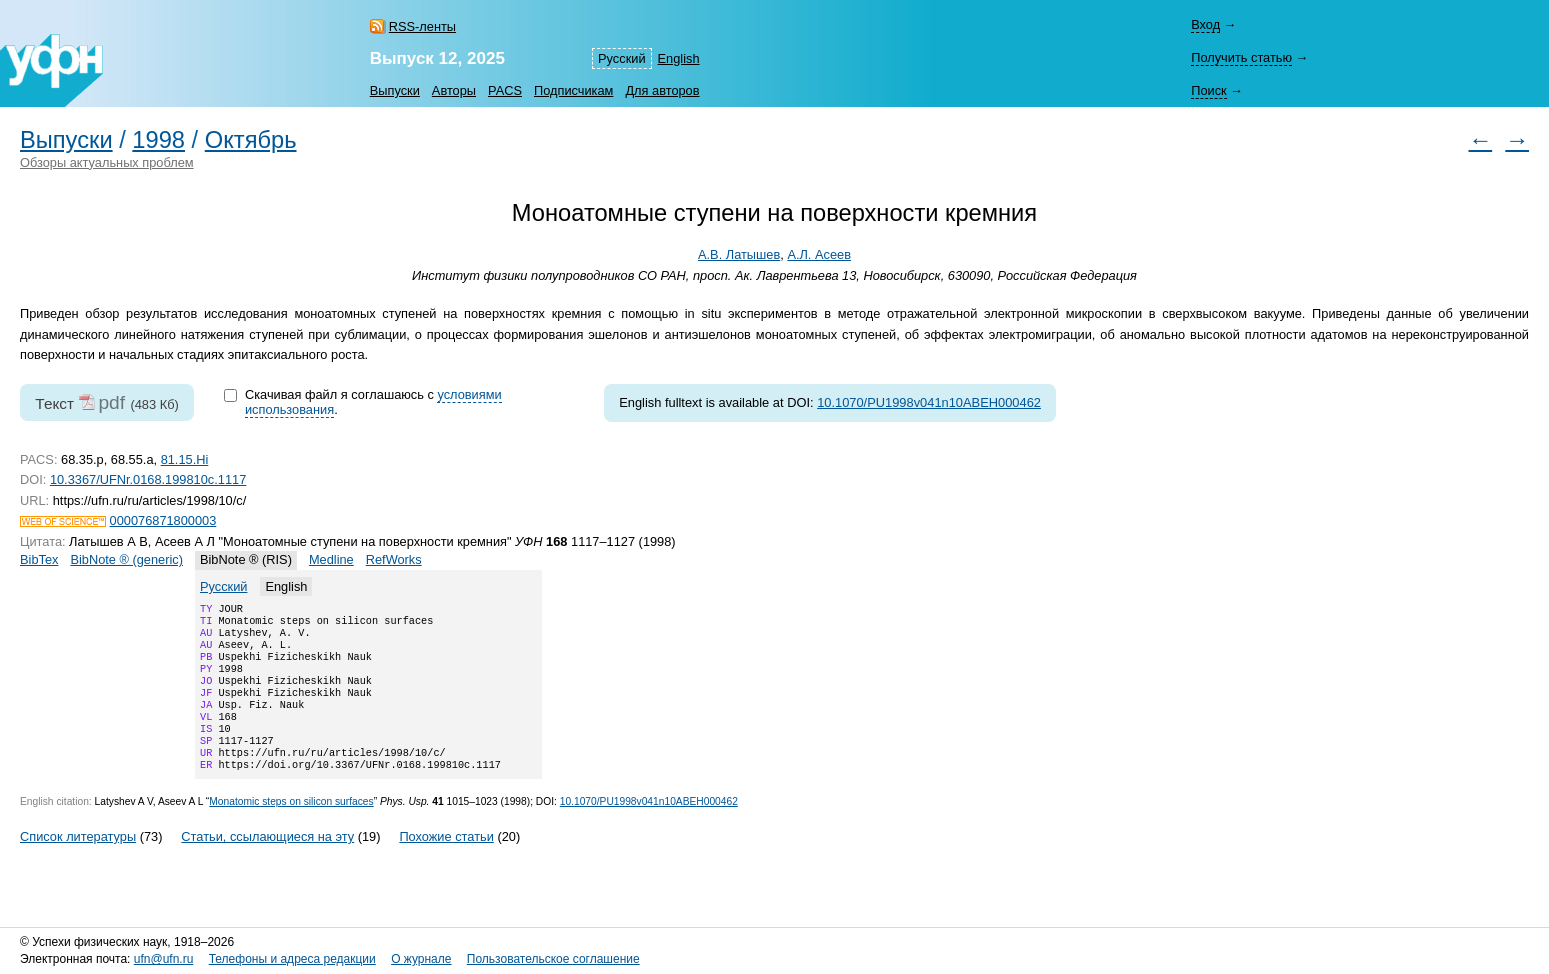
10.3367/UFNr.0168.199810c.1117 (148, 479)
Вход (1205, 24)
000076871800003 (163, 520)
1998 (158, 140)
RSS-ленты (422, 26)
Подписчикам (573, 90)
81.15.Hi (185, 459)
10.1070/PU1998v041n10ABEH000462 (929, 402)
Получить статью (1241, 57)
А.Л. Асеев (819, 254)
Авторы (454, 90)
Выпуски (395, 90)
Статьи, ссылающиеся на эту (267, 864)
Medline (331, 559)
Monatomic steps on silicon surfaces (291, 829)
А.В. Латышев (739, 254)
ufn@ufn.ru (164, 959)
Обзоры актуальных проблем (107, 162)
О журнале (421, 959)
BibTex (39, 559)
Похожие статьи (446, 864)
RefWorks (394, 559)
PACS (505, 90)
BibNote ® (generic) (126, 559)
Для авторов (662, 90)
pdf (111, 402)
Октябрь (251, 140)
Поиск (1208, 90)
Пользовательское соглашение (553, 959)
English (679, 58)
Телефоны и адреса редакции (292, 959)
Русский (621, 58)
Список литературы (78, 864)
